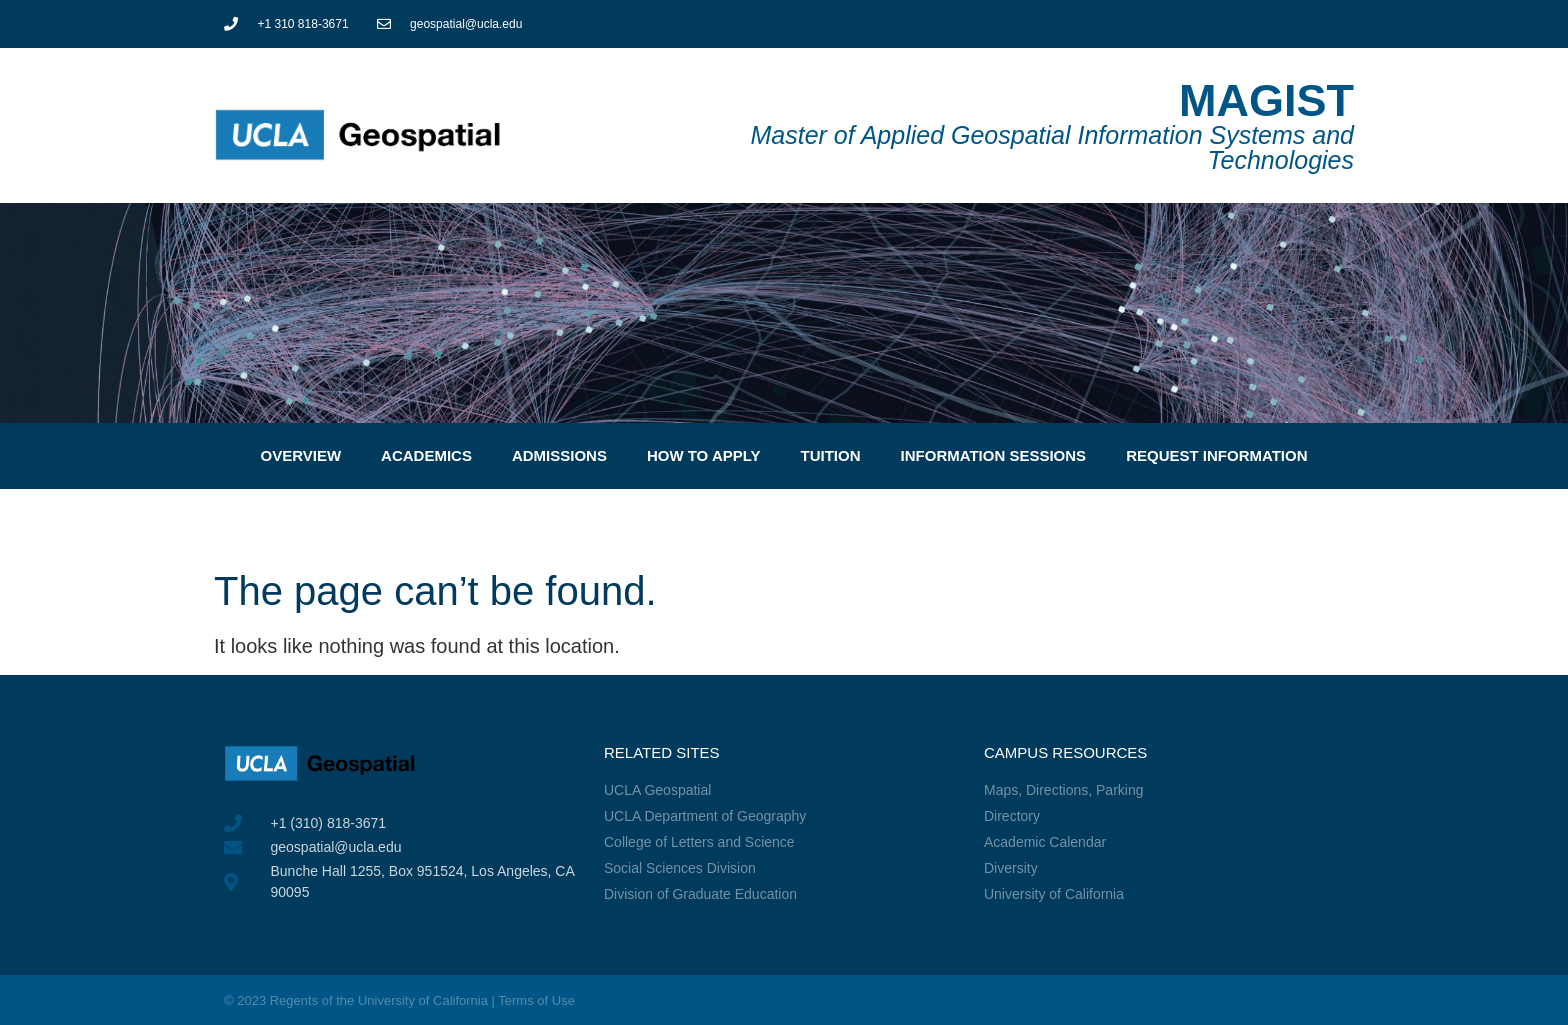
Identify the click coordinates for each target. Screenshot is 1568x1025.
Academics (426, 455)
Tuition (831, 455)
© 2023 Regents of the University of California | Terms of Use (399, 1000)
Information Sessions (994, 455)
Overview (300, 455)
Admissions (559, 455)
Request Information (1216, 455)
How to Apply (704, 455)
